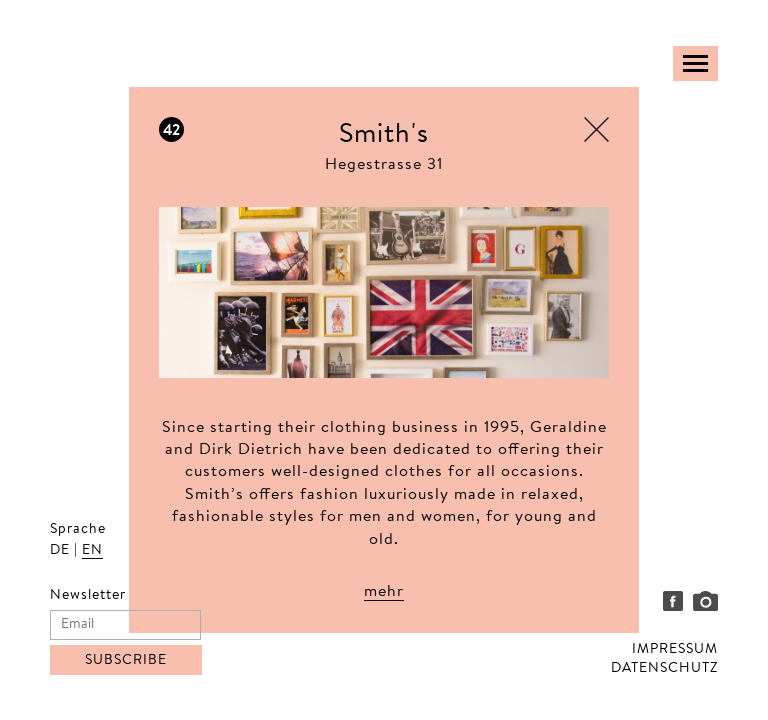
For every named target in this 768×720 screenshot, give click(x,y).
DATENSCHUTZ (664, 669)
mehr (384, 592)
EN (92, 551)
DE (60, 551)
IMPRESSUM (675, 650)
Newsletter (88, 596)
